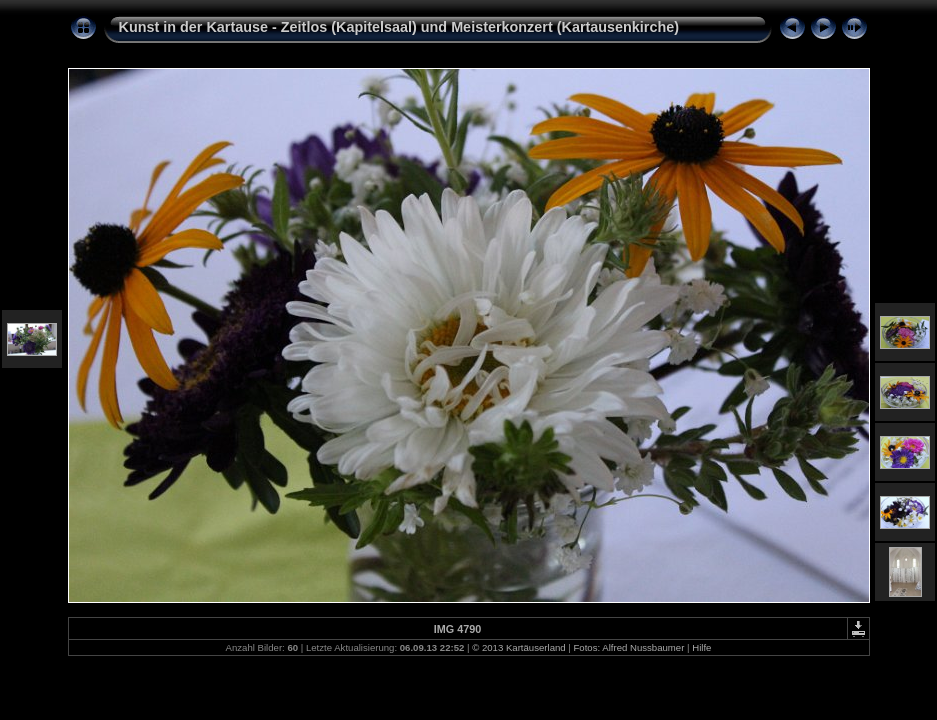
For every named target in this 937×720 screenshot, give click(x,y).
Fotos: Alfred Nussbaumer (628, 647)
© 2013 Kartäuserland (518, 647)
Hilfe (701, 647)
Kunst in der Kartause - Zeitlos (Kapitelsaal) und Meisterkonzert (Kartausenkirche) (399, 27)
